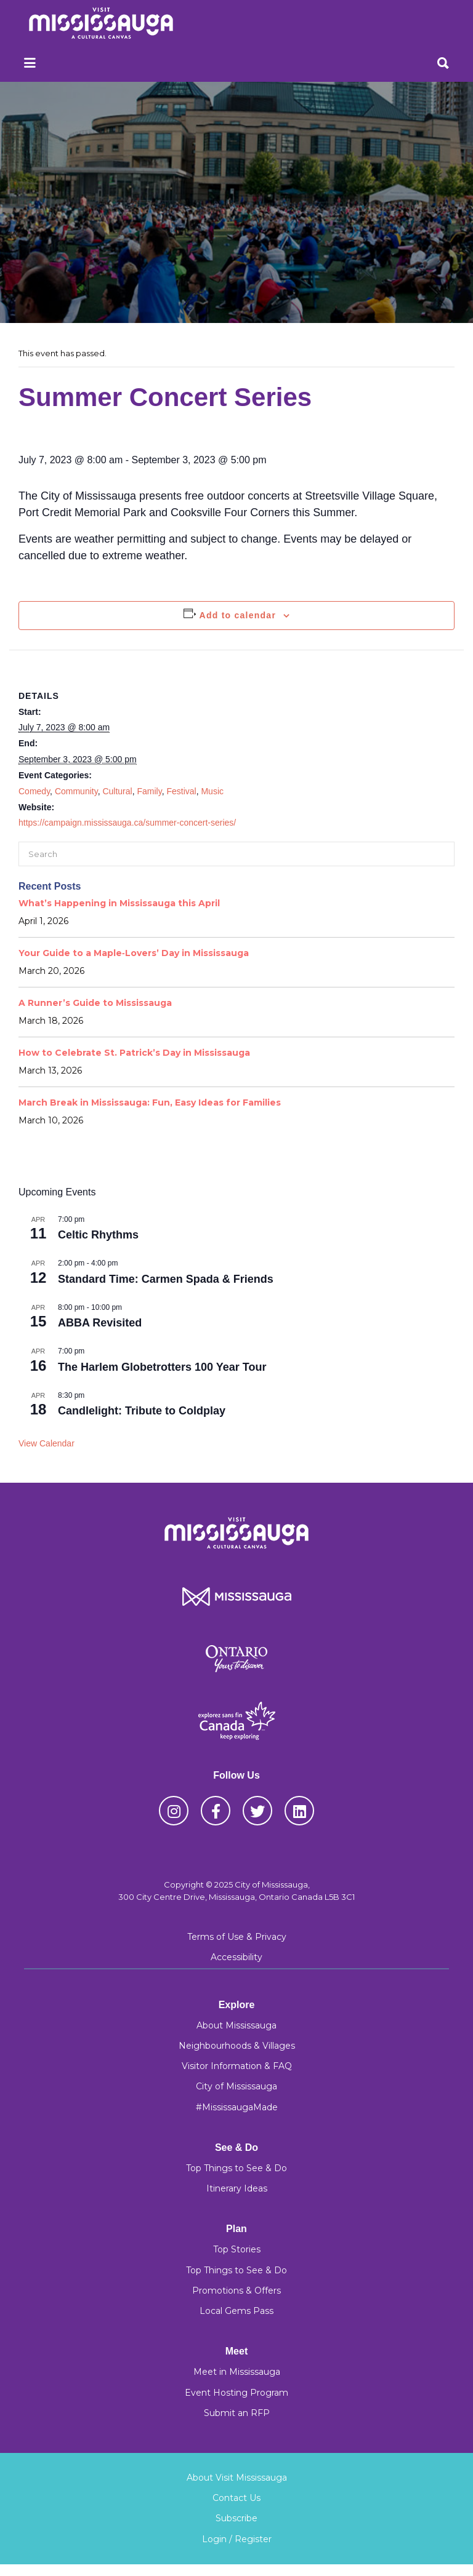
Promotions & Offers (236, 2290)
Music (212, 791)
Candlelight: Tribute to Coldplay (141, 1411)
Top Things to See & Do (236, 2168)
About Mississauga (236, 2025)
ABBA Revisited (100, 1323)
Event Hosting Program (236, 2392)
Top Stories (237, 2249)
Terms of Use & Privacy (236, 1936)
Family (149, 791)
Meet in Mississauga (236, 2371)
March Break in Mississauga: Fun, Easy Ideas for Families (149, 1102)
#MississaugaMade (237, 2107)
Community (76, 791)
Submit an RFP (237, 2412)
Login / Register (237, 2539)
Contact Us (236, 2497)
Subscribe (236, 2518)
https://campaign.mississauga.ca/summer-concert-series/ (127, 822)
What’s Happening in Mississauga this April (119, 903)
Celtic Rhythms (98, 1235)
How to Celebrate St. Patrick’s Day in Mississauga (134, 1052)
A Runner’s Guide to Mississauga (95, 1002)
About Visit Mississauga (237, 2477)
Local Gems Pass (236, 2310)
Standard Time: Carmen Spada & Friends (165, 1279)
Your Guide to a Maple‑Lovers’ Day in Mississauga (133, 953)
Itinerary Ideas (236, 2188)
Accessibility (236, 1957)
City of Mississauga (236, 2086)
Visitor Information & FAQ (237, 2066)
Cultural (117, 791)
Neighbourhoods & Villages (237, 2045)
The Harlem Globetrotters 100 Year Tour (162, 1367)
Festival (181, 791)
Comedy (34, 791)
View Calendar (46, 1443)
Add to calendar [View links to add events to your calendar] (238, 615)
